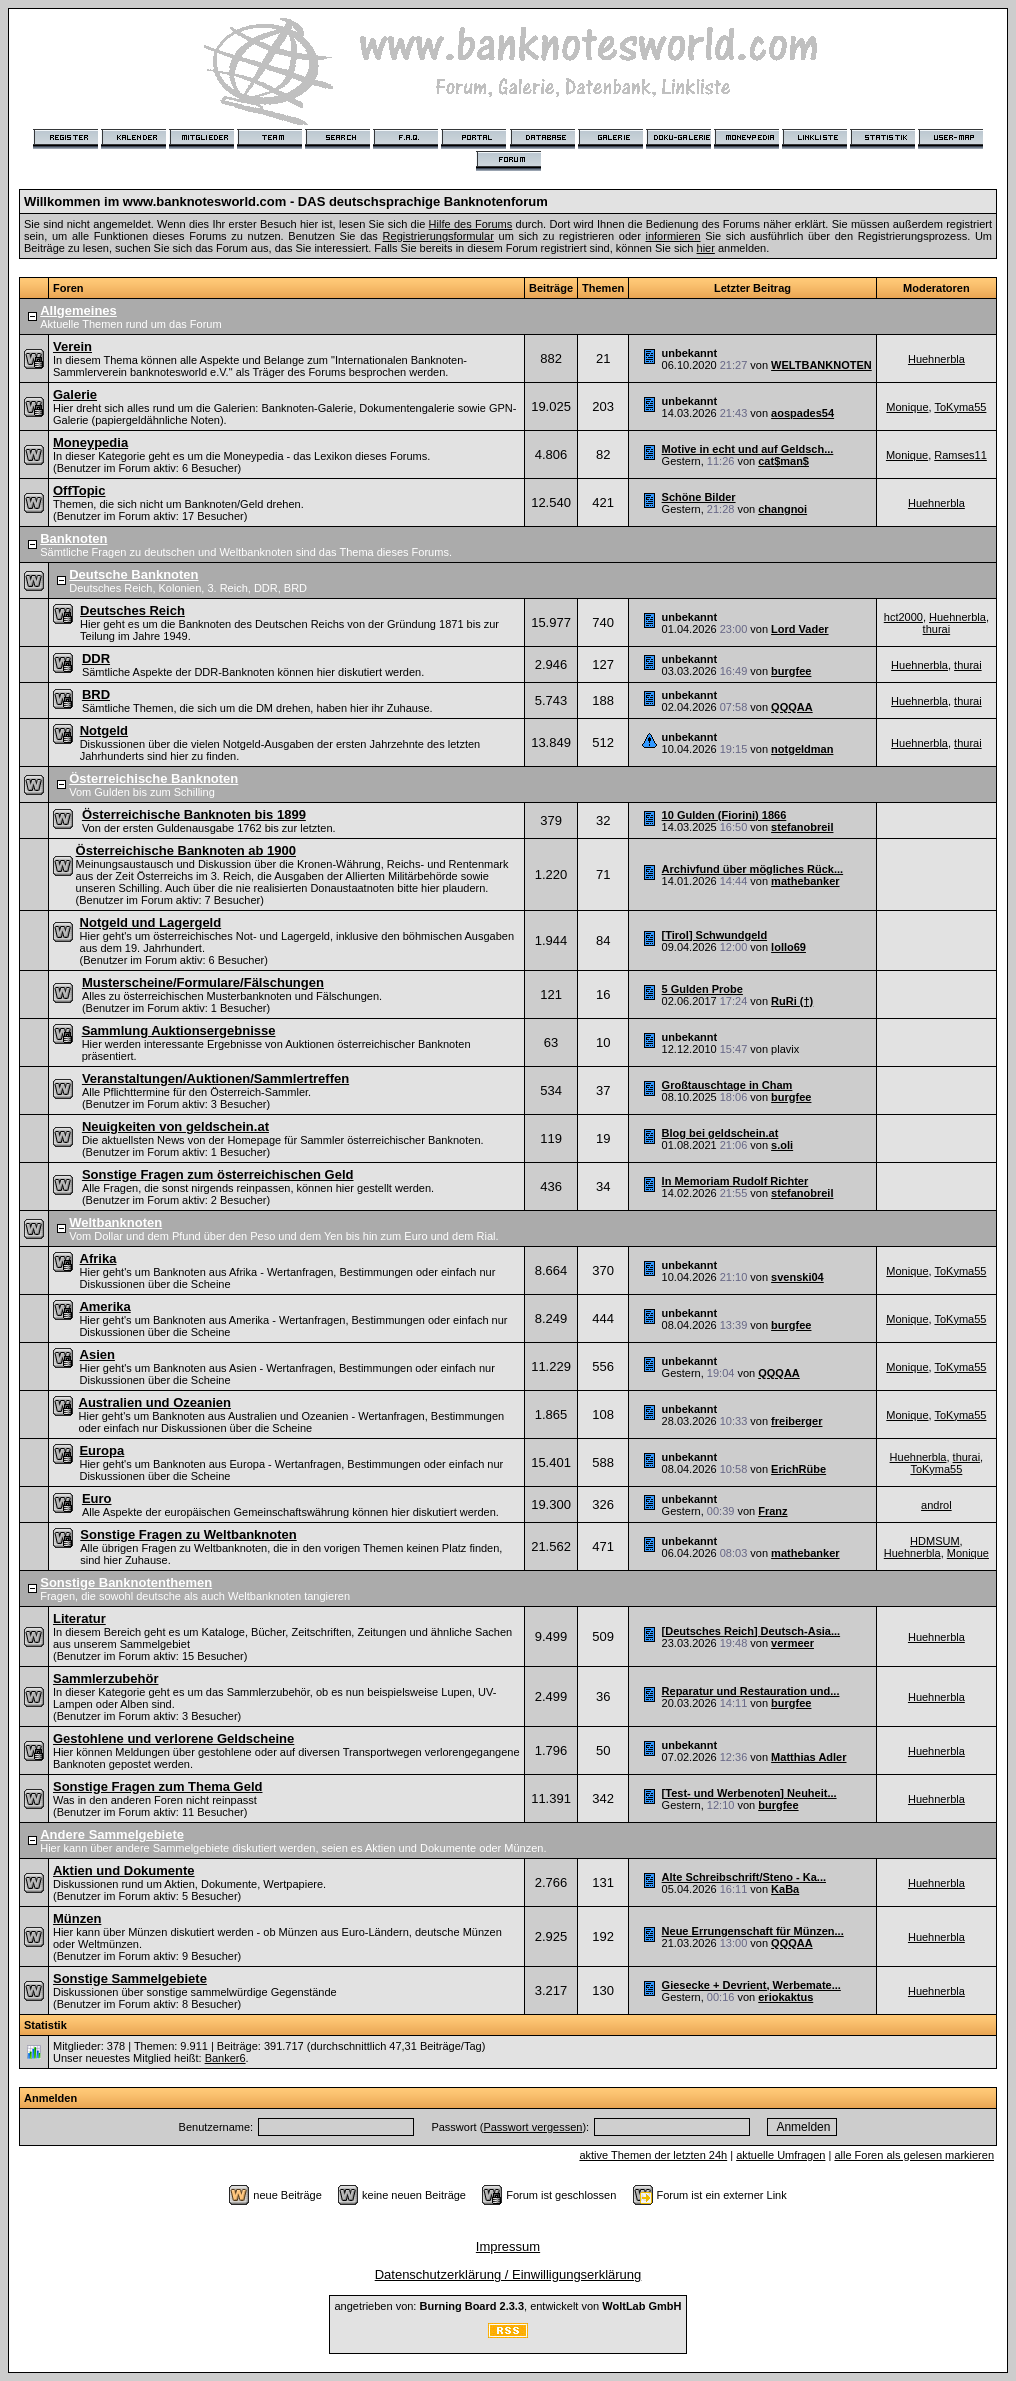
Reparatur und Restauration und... (751, 1691)
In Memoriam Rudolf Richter (735, 1181)
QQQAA (792, 707)
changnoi (782, 509)
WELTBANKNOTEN (821, 365)
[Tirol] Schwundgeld (715, 935)
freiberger (796, 1421)
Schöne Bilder (699, 497)
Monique (907, 407)
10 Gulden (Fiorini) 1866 (724, 815)
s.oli (782, 1145)
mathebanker (805, 881)
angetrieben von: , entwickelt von (507, 2306)
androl (936, 1505)
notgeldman (802, 749)
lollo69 (788, 947)
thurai (937, 629)
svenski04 (797, 1277)
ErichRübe (798, 1469)
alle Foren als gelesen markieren (914, 2155)
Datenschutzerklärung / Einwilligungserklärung (508, 2274)
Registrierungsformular (438, 236)
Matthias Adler (808, 1757)
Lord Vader (799, 629)
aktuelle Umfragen (780, 2155)
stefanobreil (802, 827)
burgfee (791, 671)
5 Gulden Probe (702, 989)
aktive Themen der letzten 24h (653, 2155)
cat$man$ (783, 461)
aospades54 (802, 413)
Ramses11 (960, 455)
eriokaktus (785, 1997)
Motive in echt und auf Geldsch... (748, 449)
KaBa (785, 1889)
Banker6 (225, 2058)
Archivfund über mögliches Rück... (753, 869)
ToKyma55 (960, 407)
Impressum (508, 2246)
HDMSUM (935, 1541)
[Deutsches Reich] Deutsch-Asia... (751, 1631)
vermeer (792, 1643)
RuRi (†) (792, 1001)
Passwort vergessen (532, 2127)
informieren (673, 236)
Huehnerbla (936, 359)
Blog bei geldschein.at (720, 1133)
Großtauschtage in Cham (727, 1085)
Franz (772, 1511)
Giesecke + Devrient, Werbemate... (751, 1985)
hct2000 (903, 617)
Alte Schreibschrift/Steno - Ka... (744, 1877)
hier (706, 248)
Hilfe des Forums (471, 224)
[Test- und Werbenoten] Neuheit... (749, 1793)
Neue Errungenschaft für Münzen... (753, 1931)
